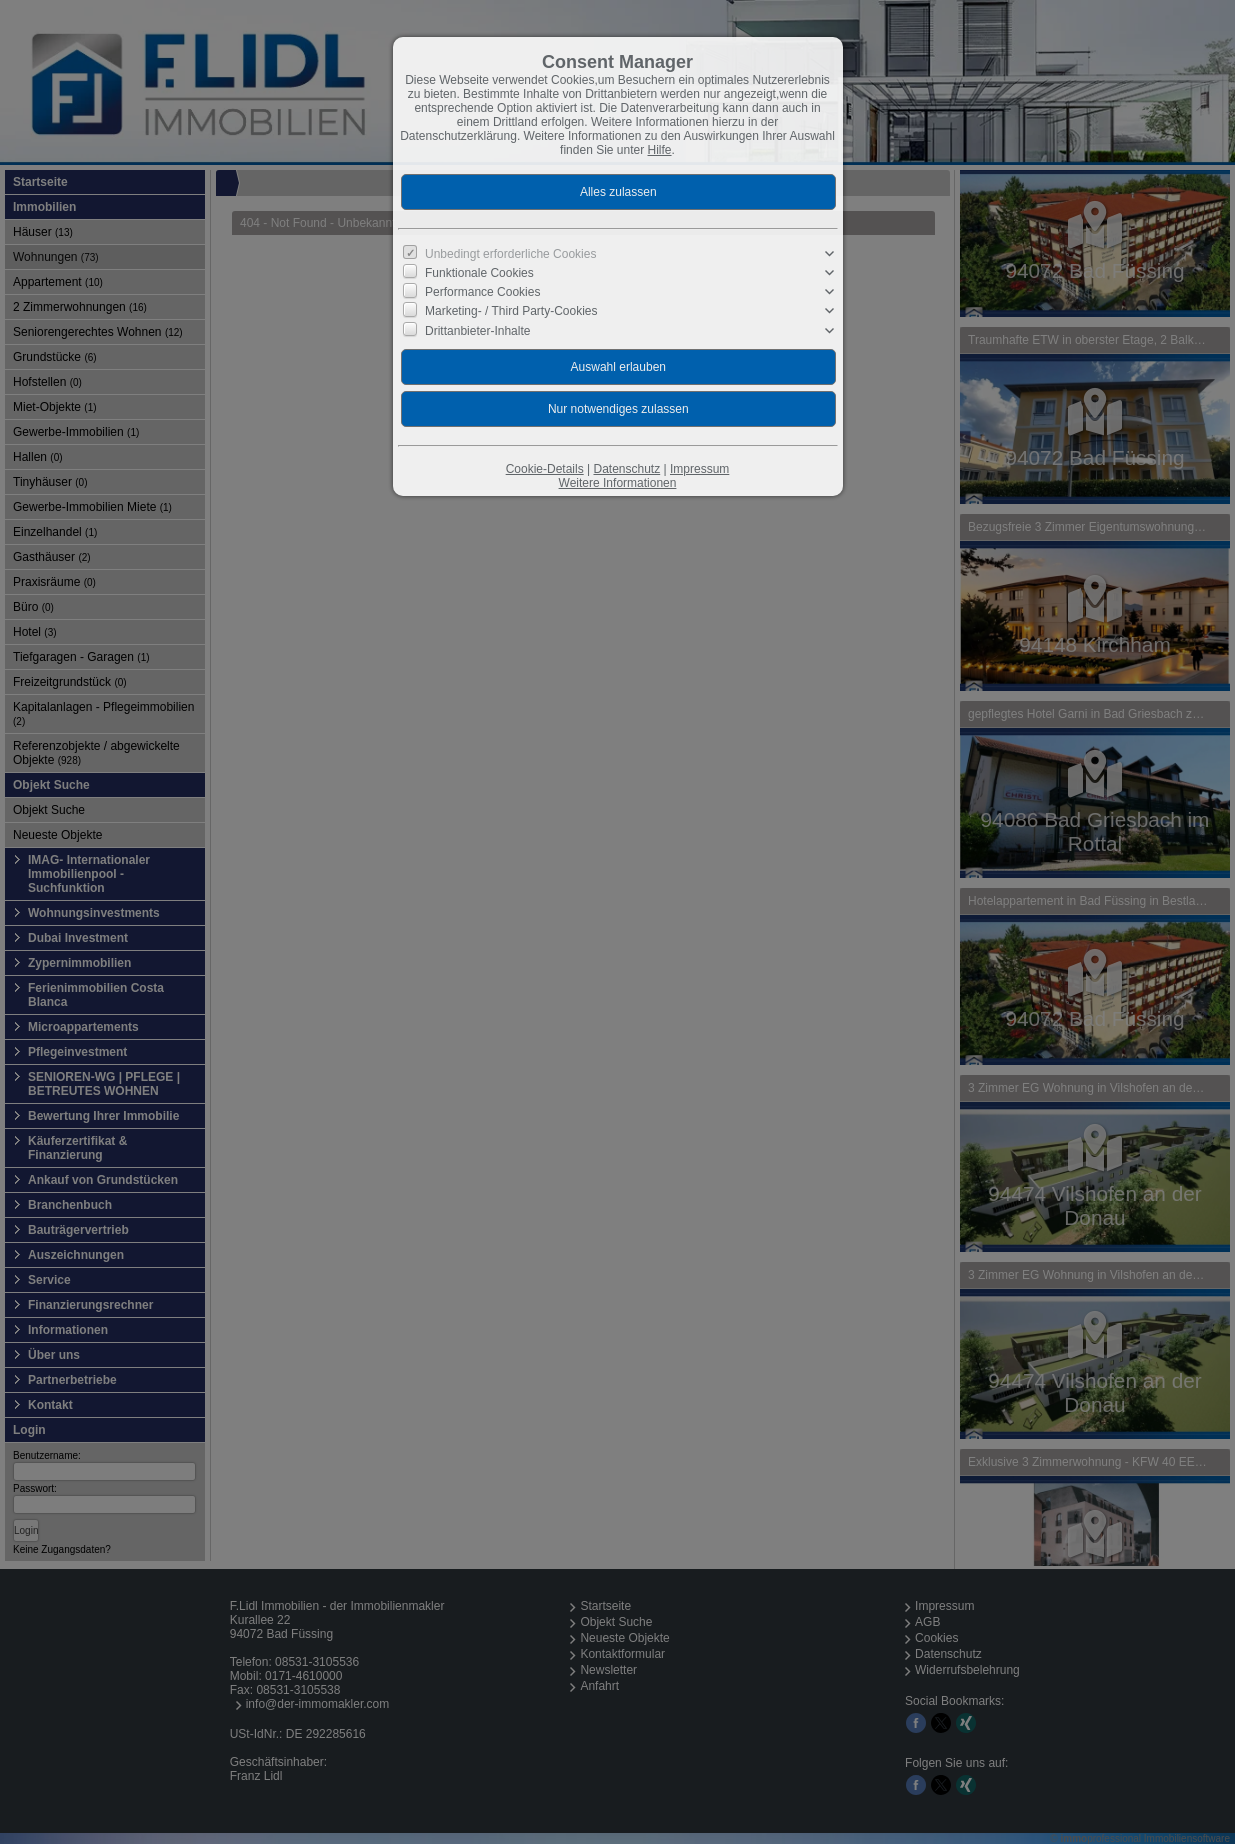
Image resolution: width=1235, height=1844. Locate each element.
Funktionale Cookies (479, 273)
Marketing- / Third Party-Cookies (511, 311)
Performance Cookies (482, 292)
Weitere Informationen (618, 483)
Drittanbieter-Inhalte (477, 330)
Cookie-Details (545, 469)
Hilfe (660, 150)
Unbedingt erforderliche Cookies (510, 254)
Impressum (699, 469)
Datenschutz (626, 469)
